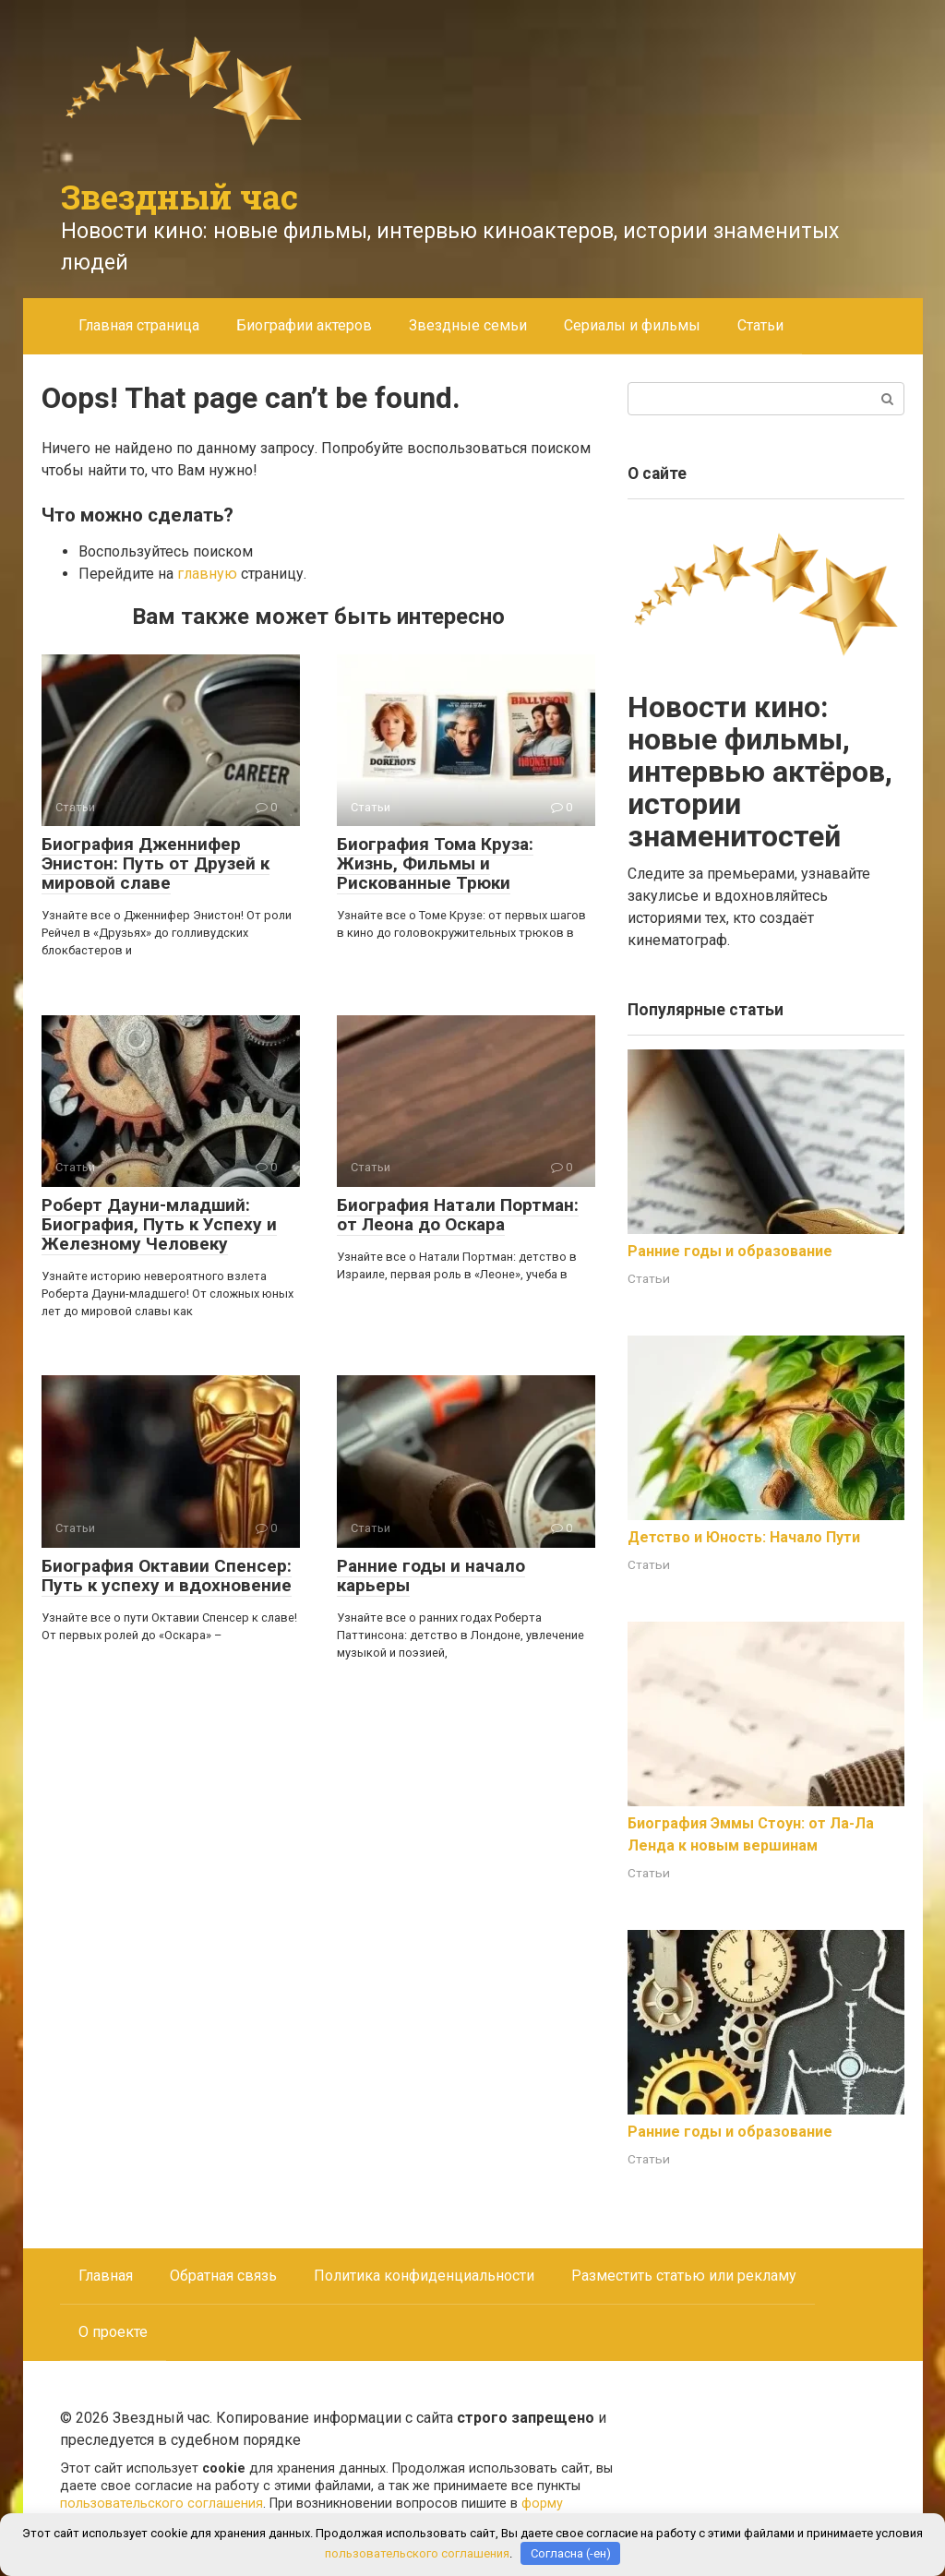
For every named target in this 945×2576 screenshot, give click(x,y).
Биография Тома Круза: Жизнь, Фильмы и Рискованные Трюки (435, 863)
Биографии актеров (304, 325)
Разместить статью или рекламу (683, 2275)
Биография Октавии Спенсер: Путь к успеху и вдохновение (167, 1575)
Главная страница (138, 325)
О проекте (113, 2332)
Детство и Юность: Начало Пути (744, 1537)
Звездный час (179, 196)
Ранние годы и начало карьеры (431, 1575)
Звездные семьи (468, 325)
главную (207, 573)
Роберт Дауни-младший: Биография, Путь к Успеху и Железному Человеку (159, 1224)
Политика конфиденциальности (424, 2275)
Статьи (760, 325)
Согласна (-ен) (571, 2553)
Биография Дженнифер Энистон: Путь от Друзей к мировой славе (155, 863)
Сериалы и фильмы (632, 325)
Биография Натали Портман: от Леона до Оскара (458, 1214)
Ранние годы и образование (730, 1251)
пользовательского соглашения (161, 2503)
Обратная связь (223, 2275)
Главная (105, 2275)
